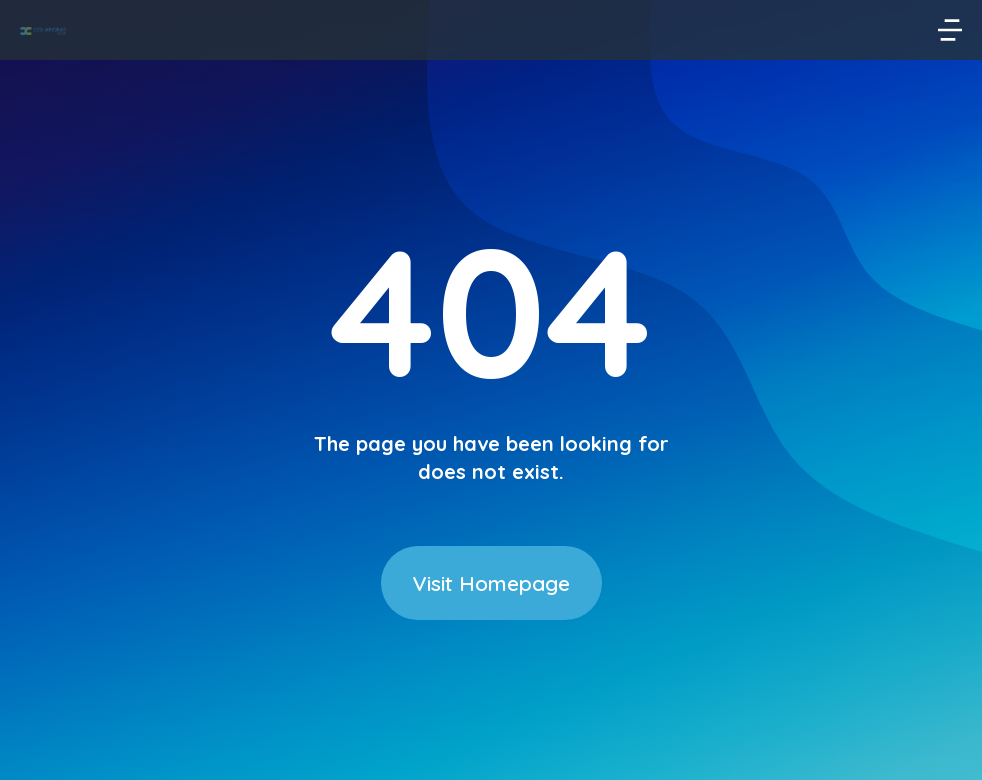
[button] (950, 30)
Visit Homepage (491, 583)
